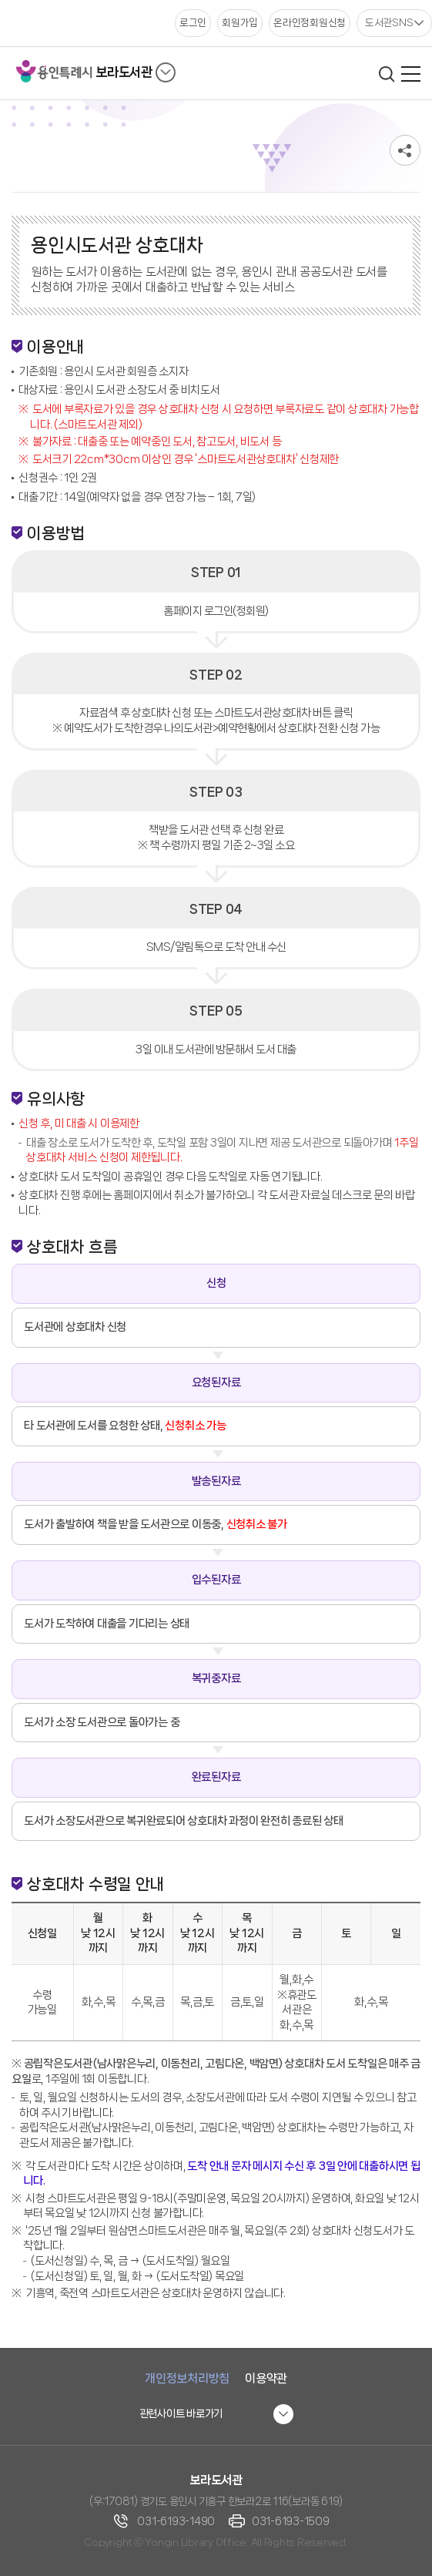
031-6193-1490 (176, 2521)
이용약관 (266, 2378)
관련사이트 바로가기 (181, 2413)
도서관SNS (389, 22)
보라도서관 (123, 72)
